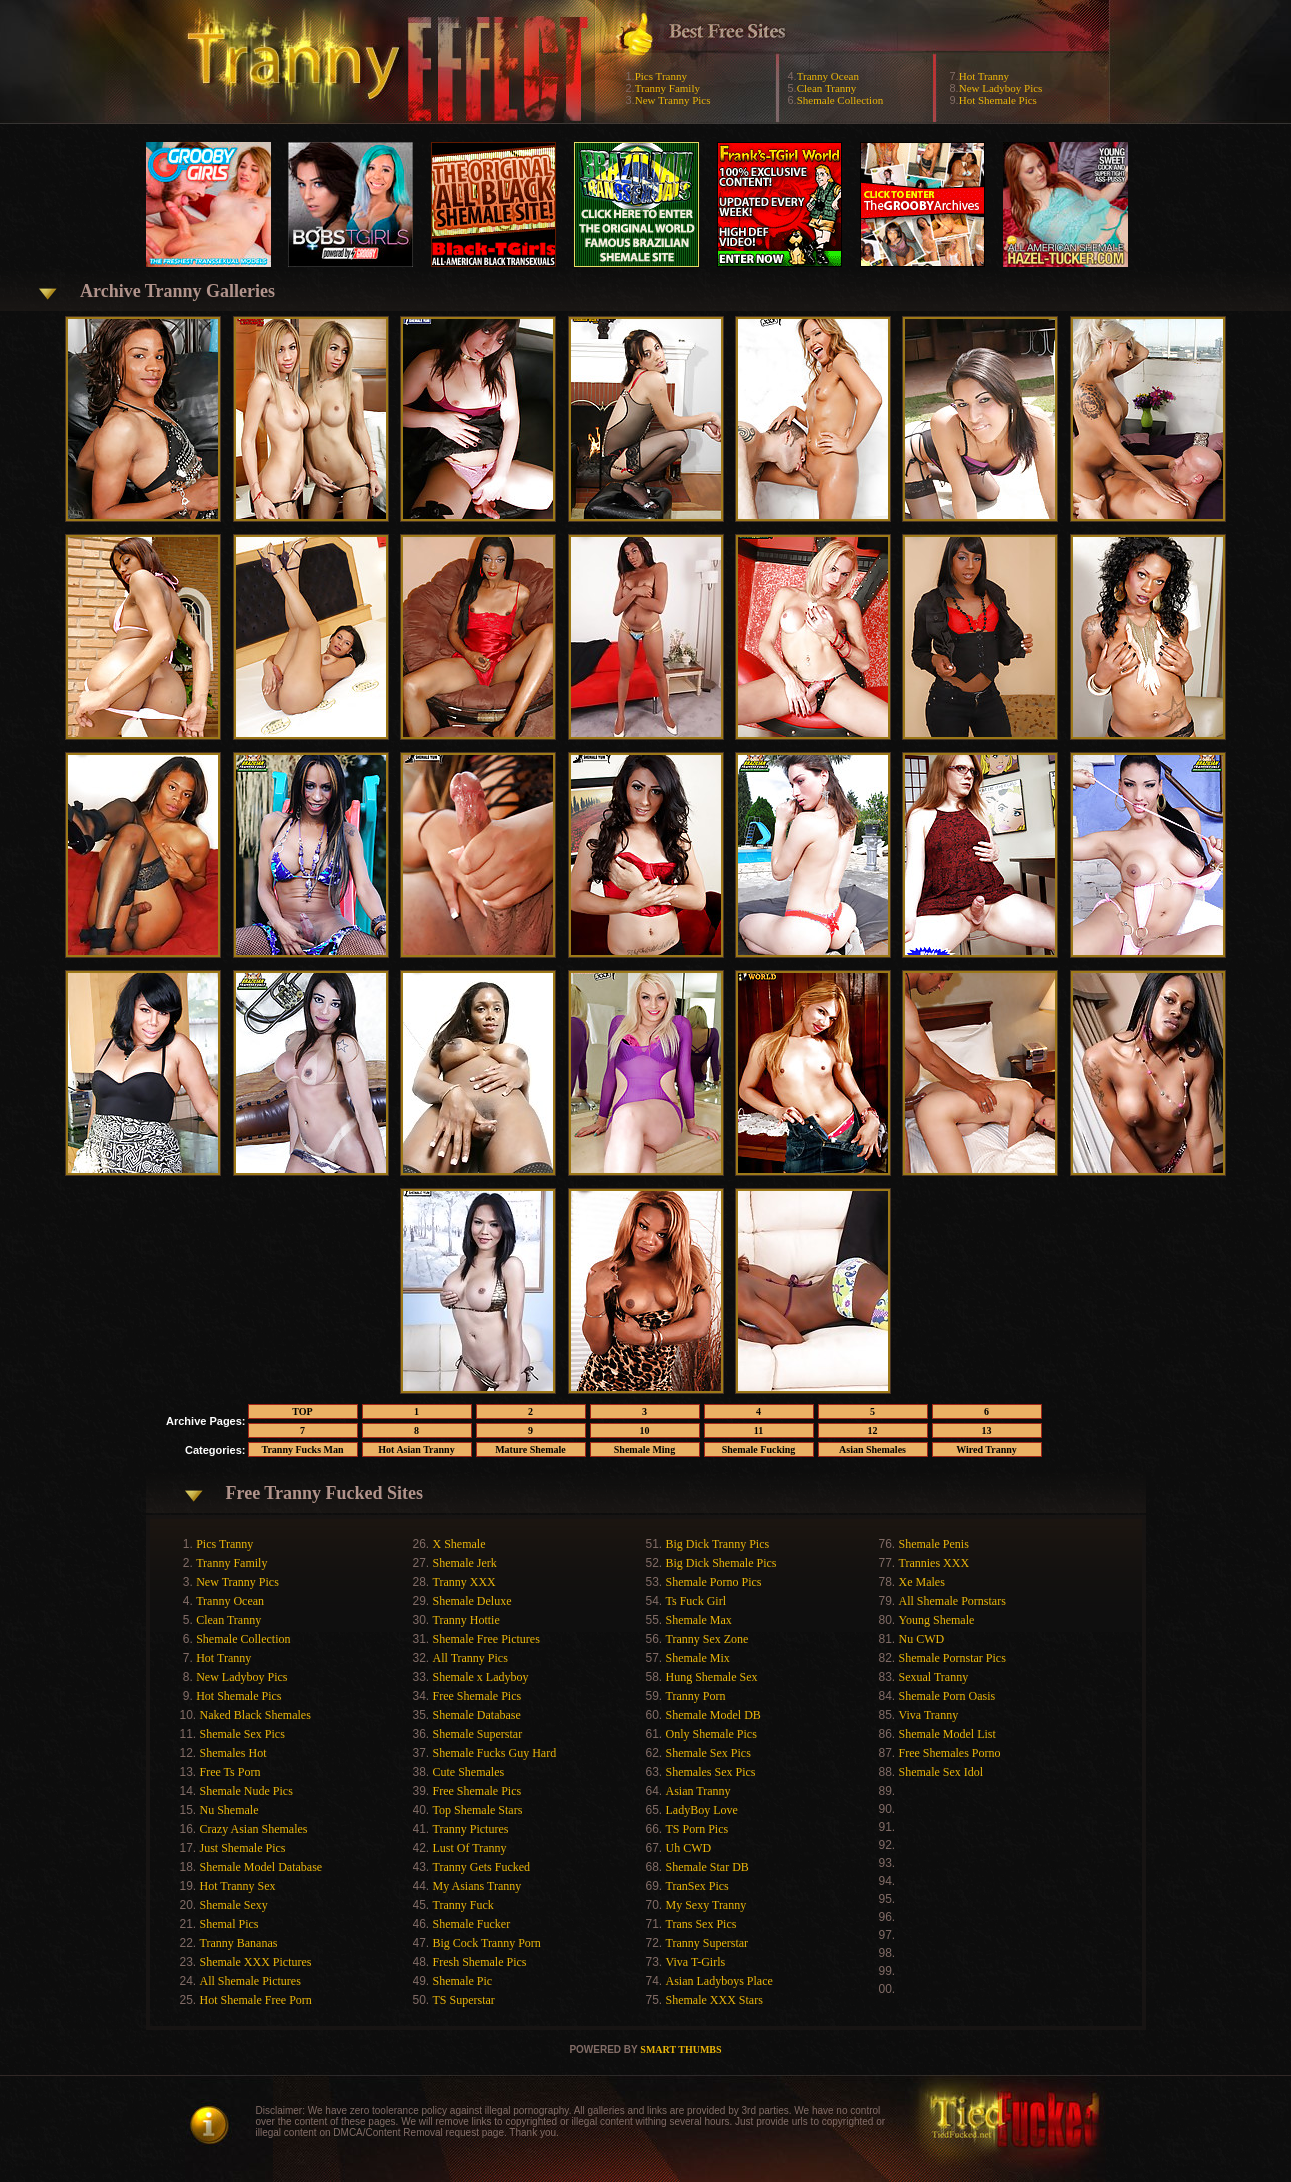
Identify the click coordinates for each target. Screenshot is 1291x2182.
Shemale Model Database (261, 1867)
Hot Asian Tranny (416, 1449)
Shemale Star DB (707, 1867)
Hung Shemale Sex (712, 1677)
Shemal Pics (229, 1924)
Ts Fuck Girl (696, 1601)
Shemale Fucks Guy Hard (495, 1753)
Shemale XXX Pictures (256, 1962)
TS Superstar (464, 2000)
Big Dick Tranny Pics (718, 1544)
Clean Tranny (827, 88)
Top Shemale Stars (478, 1810)
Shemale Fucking (759, 1449)
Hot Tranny (984, 76)
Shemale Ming (644, 1449)
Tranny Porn (696, 1696)
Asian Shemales (872, 1449)
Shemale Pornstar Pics (952, 1658)
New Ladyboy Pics (1001, 88)
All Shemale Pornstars (952, 1601)
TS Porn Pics (697, 1829)
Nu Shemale (229, 1810)
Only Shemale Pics (711, 1734)
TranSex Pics (697, 1886)
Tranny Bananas (239, 1943)
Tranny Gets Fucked (482, 1867)
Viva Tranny (929, 1715)
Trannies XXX (934, 1563)
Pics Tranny (661, 76)
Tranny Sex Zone (707, 1639)
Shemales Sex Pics (711, 1772)
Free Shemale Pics (477, 1696)
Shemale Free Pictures (486, 1639)
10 (645, 1430)
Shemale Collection (840, 100)
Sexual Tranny (934, 1677)
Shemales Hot (233, 1753)
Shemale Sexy (234, 1905)
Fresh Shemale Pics (480, 1962)
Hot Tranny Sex (238, 1886)
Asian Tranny (698, 1791)
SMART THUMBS (680, 2049)
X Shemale (459, 1544)
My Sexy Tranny (706, 1905)
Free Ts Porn (230, 1772)
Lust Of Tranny (470, 1848)
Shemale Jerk (465, 1563)
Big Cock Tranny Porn (487, 1943)
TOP (302, 1411)
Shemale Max (699, 1620)
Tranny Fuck (463, 1905)
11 (758, 1430)
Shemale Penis (934, 1544)
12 (873, 1430)
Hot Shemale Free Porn (256, 2000)
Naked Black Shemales (255, 1715)
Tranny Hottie (466, 1620)
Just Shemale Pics (243, 1848)
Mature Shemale (530, 1449)
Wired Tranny (986, 1449)
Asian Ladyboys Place (719, 1981)
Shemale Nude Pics (246, 1791)
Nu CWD (922, 1639)
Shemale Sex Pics (242, 1734)
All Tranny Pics (470, 1658)
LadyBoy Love (702, 1810)
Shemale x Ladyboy (481, 1677)
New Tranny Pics (673, 100)
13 (987, 1430)
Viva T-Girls (696, 1962)
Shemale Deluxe (472, 1601)
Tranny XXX (464, 1582)
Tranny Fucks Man (302, 1449)
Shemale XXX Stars (714, 2000)
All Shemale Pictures (250, 1981)
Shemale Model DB (713, 1715)
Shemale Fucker (472, 1924)
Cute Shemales (469, 1772)
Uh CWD (689, 1848)
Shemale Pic (463, 1981)
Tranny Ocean (828, 76)
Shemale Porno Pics (714, 1582)
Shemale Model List (947, 1734)
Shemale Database (477, 1715)
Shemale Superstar (478, 1734)
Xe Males (922, 1582)
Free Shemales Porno (950, 1753)
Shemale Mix (698, 1658)
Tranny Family (667, 88)
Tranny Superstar (707, 1943)
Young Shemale (937, 1620)
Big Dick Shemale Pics (721, 1563)
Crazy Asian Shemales (254, 1829)
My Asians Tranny (477, 1886)
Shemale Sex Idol (941, 1772)
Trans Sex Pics (701, 1924)
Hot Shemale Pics (998, 100)
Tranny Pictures (471, 1829)
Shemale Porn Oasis (947, 1696)
